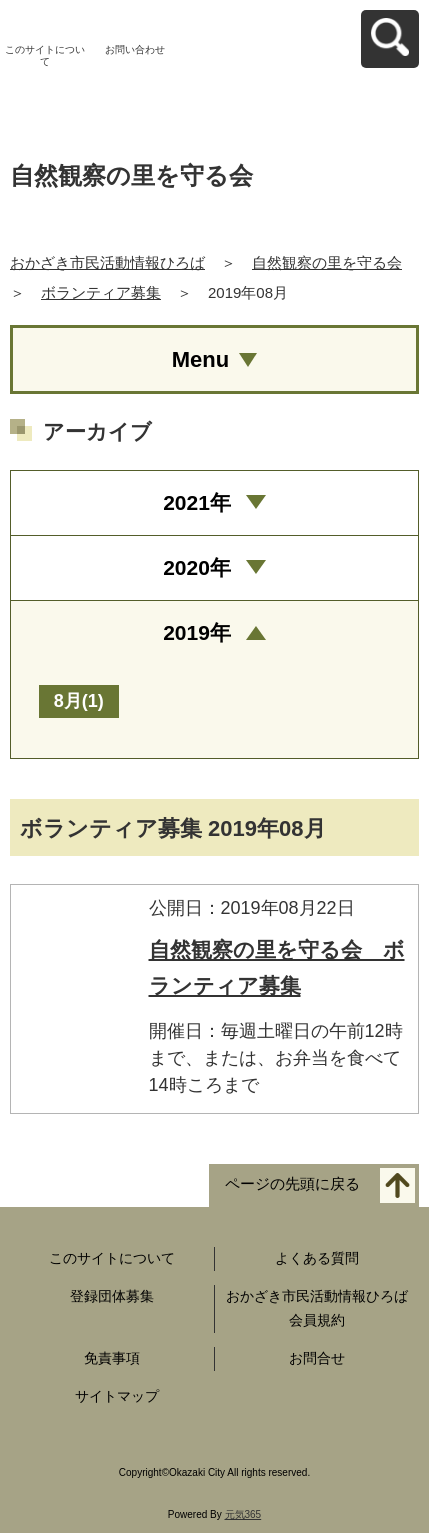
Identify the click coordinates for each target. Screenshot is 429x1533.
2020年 (197, 567)
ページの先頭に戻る (292, 1184)
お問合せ (317, 1358)
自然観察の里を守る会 (327, 262)
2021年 (197, 502)
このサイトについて (45, 55)
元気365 (243, 1514)
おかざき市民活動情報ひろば (107, 262)
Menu (200, 359)
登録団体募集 (112, 1296)
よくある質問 (317, 1258)
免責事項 (112, 1358)
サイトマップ (117, 1396)
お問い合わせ (135, 49)
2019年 (197, 632)
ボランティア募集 (101, 292)
